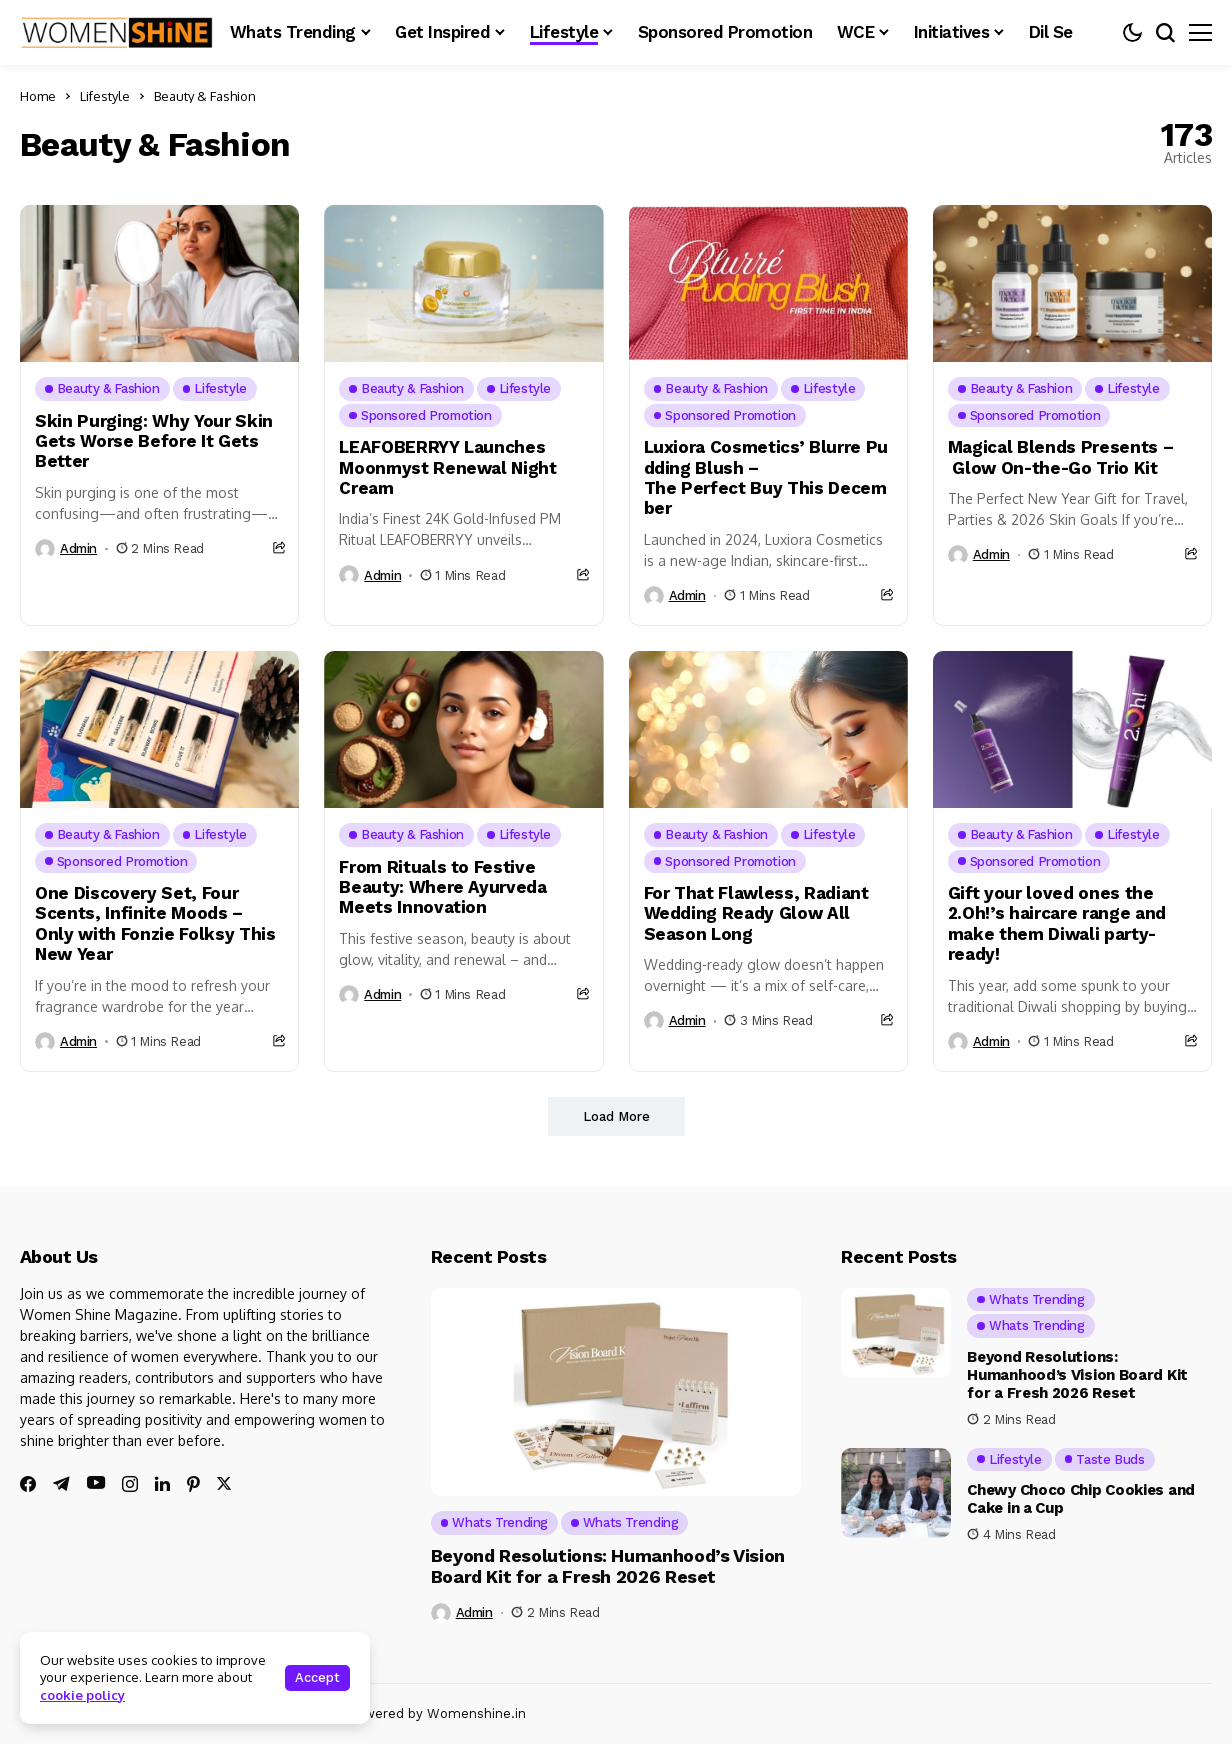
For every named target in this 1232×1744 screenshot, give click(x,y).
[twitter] (224, 1483)
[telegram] (61, 1484)
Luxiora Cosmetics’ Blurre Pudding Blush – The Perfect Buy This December (766, 477)
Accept (317, 1677)
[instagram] (130, 1484)
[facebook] (28, 1484)
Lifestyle (105, 96)
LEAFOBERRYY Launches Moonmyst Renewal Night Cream (448, 467)
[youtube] (96, 1483)
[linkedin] (162, 1484)
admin (78, 548)
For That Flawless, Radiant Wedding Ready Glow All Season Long (756, 913)
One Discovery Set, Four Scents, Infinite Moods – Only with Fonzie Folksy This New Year (155, 923)
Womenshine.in (476, 1713)
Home (38, 96)
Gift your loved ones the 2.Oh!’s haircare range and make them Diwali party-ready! (1057, 923)
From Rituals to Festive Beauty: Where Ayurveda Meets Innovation (443, 887)
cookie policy (82, 1695)
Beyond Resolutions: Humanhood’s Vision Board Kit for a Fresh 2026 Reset (608, 1566)
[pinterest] (193, 1484)
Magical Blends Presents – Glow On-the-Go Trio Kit (1061, 457)
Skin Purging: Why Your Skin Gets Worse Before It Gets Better (154, 441)
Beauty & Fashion (205, 96)
